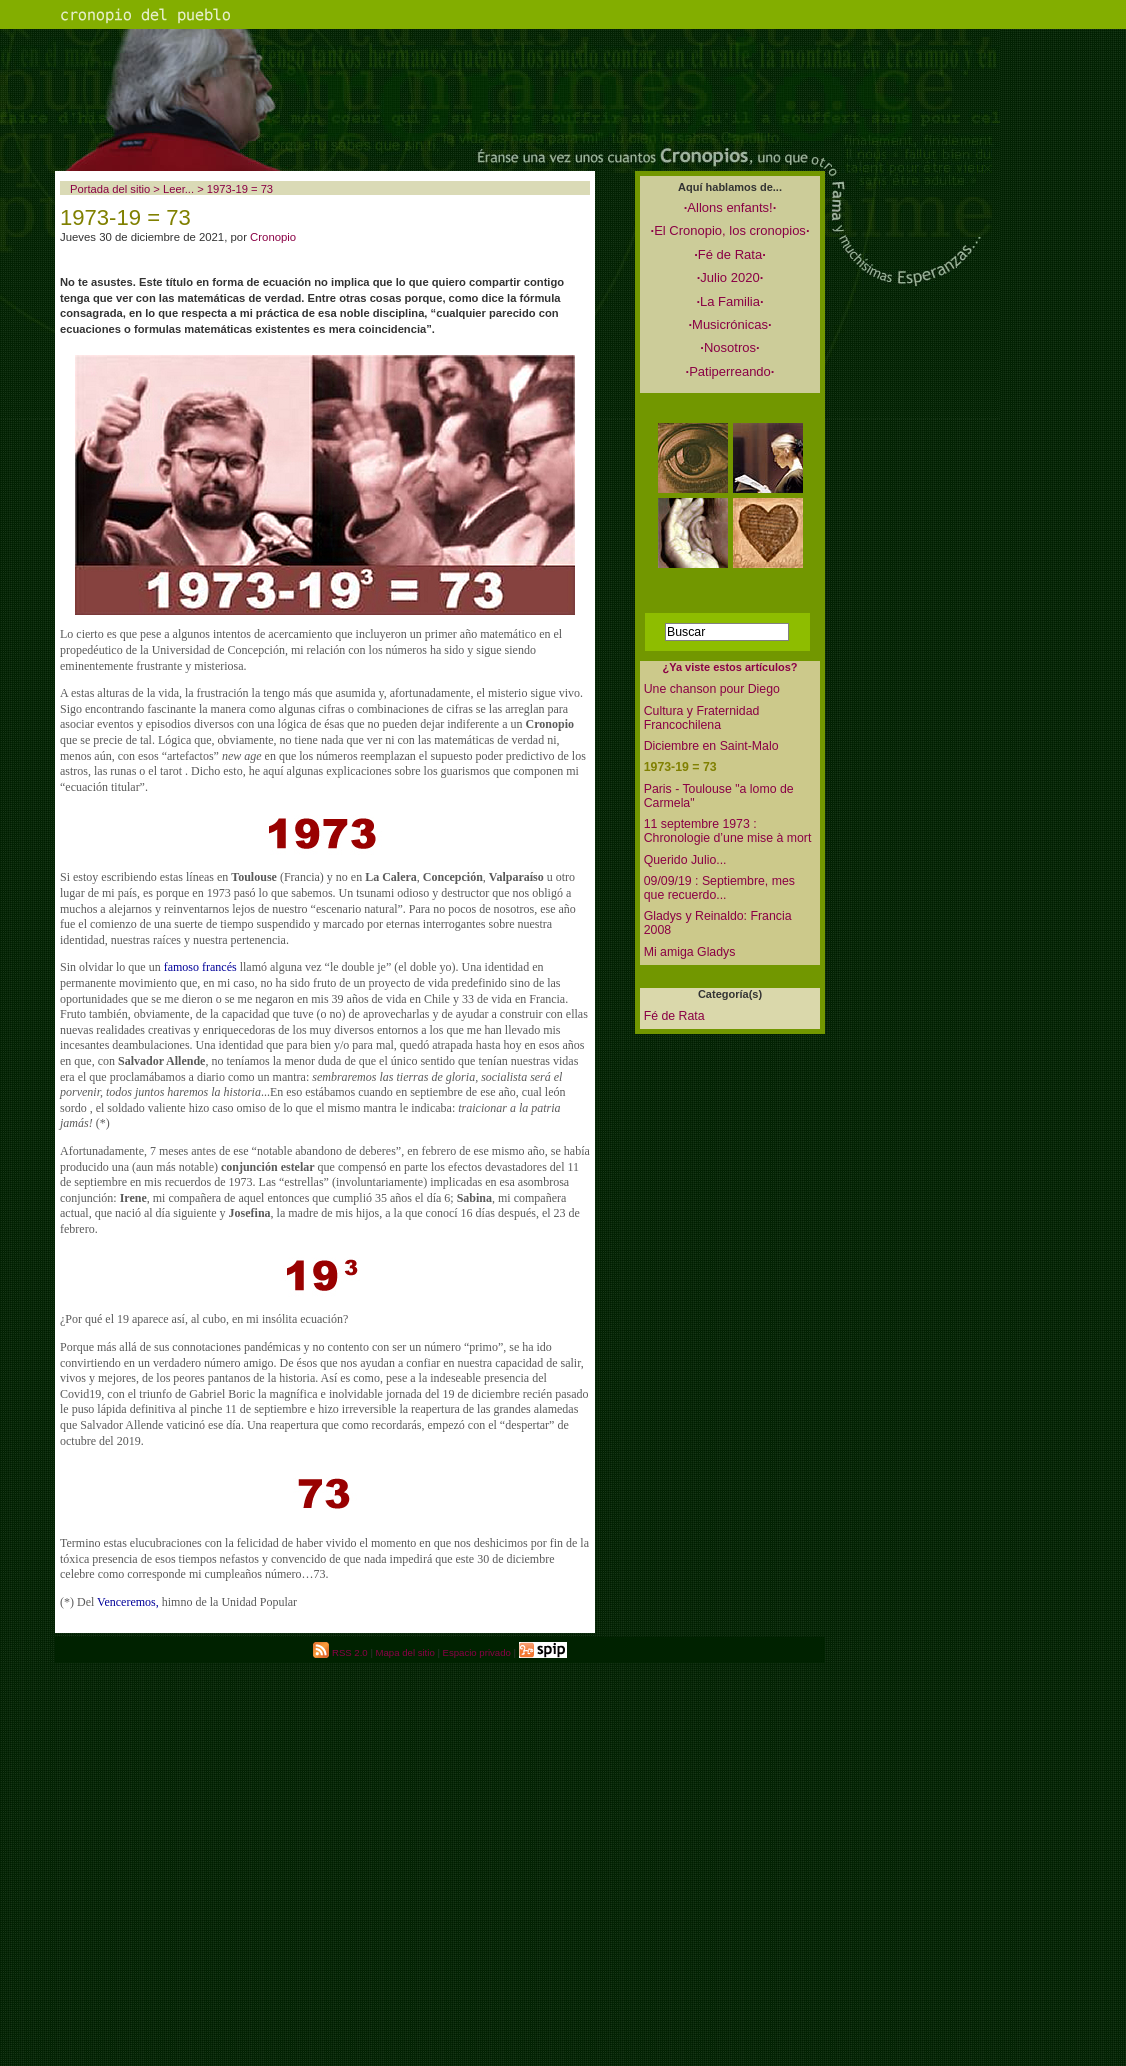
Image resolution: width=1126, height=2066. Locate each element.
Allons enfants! (730, 207)
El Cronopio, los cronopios (730, 230)
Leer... (178, 189)
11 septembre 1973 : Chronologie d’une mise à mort (728, 831)
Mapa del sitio (405, 1652)
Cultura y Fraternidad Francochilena (702, 718)
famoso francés (200, 967)
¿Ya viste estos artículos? (729, 667)
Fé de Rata (730, 254)
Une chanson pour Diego (712, 689)
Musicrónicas (729, 324)
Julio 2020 (730, 277)
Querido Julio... (685, 860)
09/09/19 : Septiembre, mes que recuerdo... (719, 888)
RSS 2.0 (340, 1652)
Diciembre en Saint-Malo (711, 746)
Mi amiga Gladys (690, 952)
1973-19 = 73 (680, 767)
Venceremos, (128, 1602)
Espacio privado (477, 1652)
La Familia (729, 301)
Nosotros (729, 347)
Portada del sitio (110, 189)
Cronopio (273, 237)
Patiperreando (730, 371)
